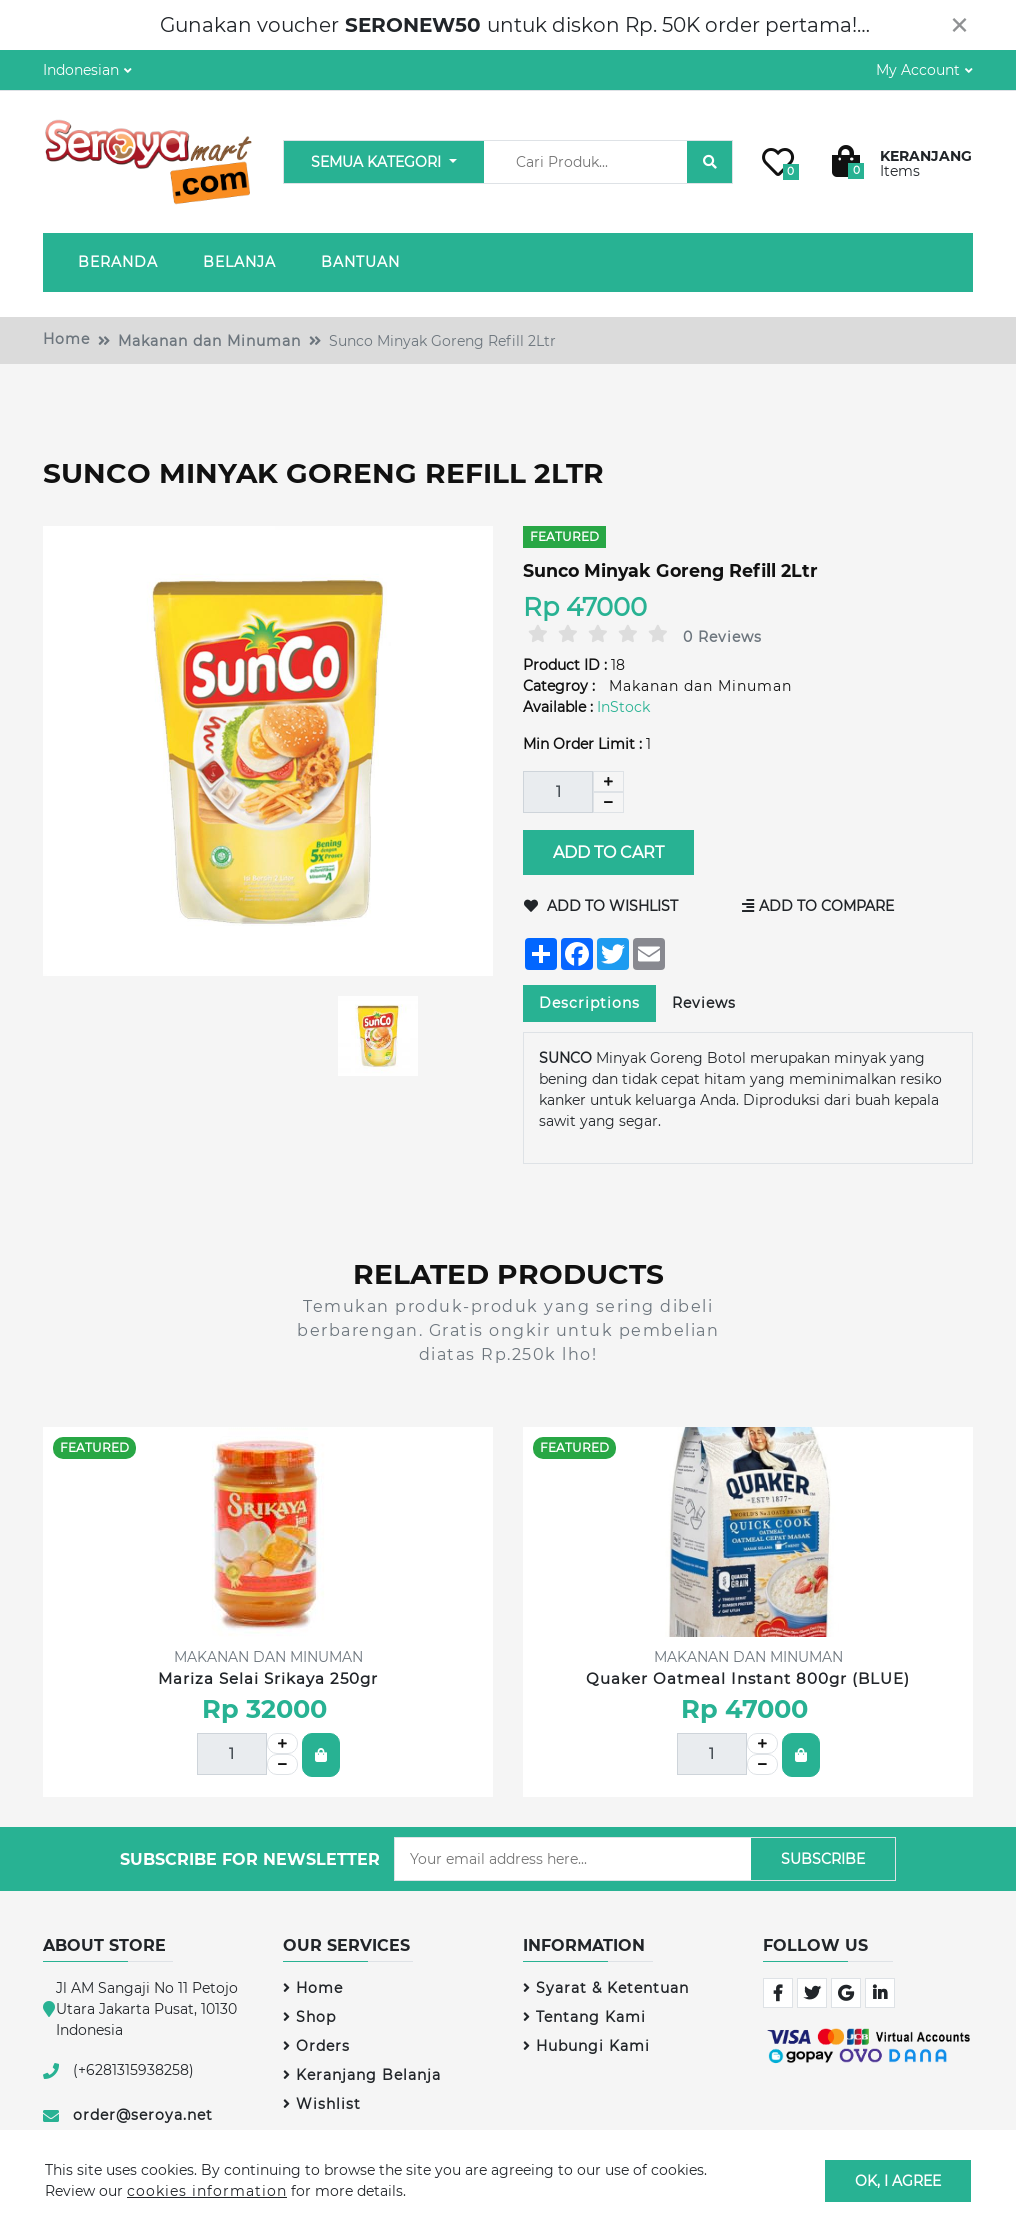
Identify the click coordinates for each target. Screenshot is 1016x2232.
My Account (918, 70)
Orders (316, 2046)
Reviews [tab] (704, 1003)
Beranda (118, 262)
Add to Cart (608, 852)
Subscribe (823, 1859)
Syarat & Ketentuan (606, 1988)
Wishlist (322, 2104)
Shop (309, 2017)
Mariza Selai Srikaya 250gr (268, 1678)
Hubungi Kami (586, 2046)
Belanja (239, 262)
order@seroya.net (143, 2115)
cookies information (207, 2191)
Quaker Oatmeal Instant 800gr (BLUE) (748, 1678)
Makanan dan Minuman (209, 341)
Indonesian (81, 70)
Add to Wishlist (601, 906)
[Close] (959, 25)
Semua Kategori (378, 162)
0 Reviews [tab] (722, 637)
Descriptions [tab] (589, 1003)
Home (66, 339)
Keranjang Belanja (362, 2075)
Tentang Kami (584, 2017)
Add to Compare (818, 906)
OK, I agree (898, 2180)
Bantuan (360, 262)
